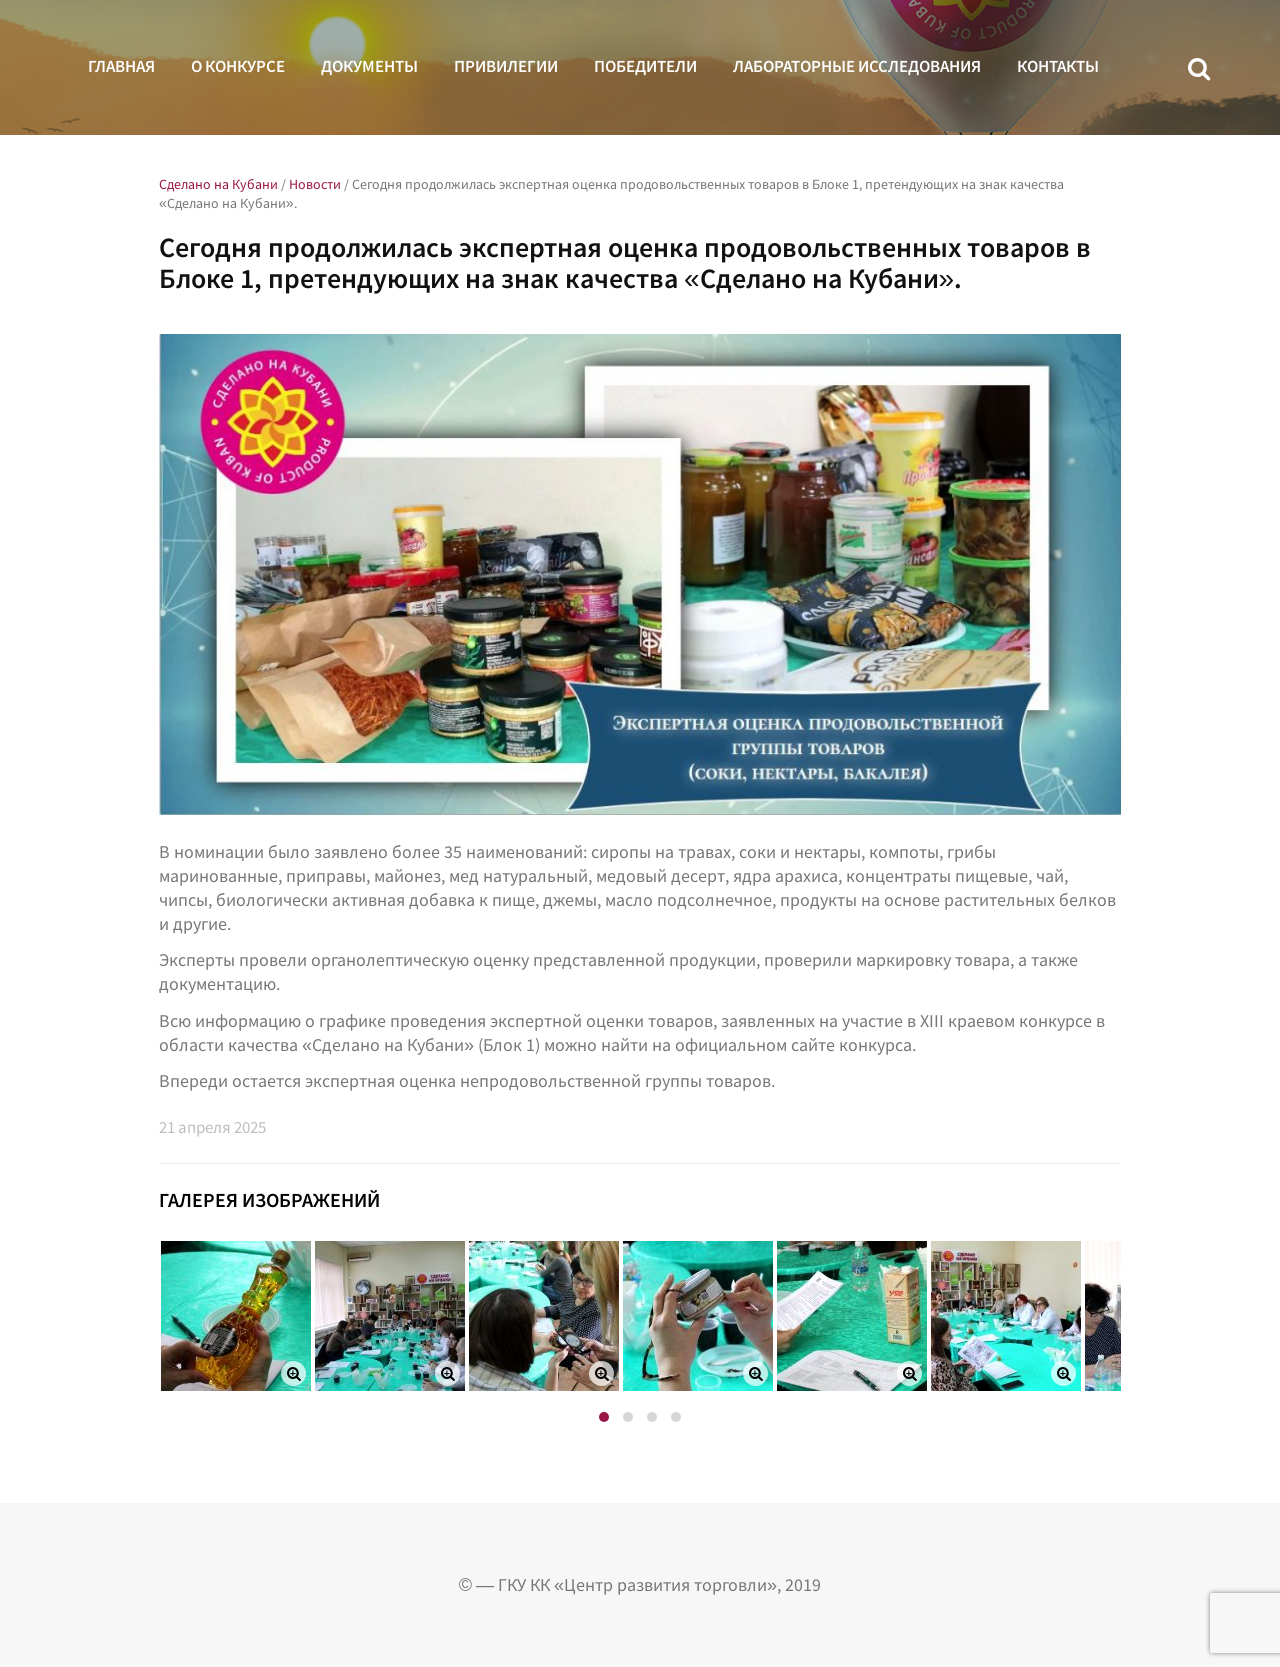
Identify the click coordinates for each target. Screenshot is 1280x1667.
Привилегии (506, 66)
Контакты (1058, 66)
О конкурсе (238, 66)
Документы (369, 66)
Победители (645, 66)
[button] (604, 1417)
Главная (121, 66)
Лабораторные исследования (857, 66)
